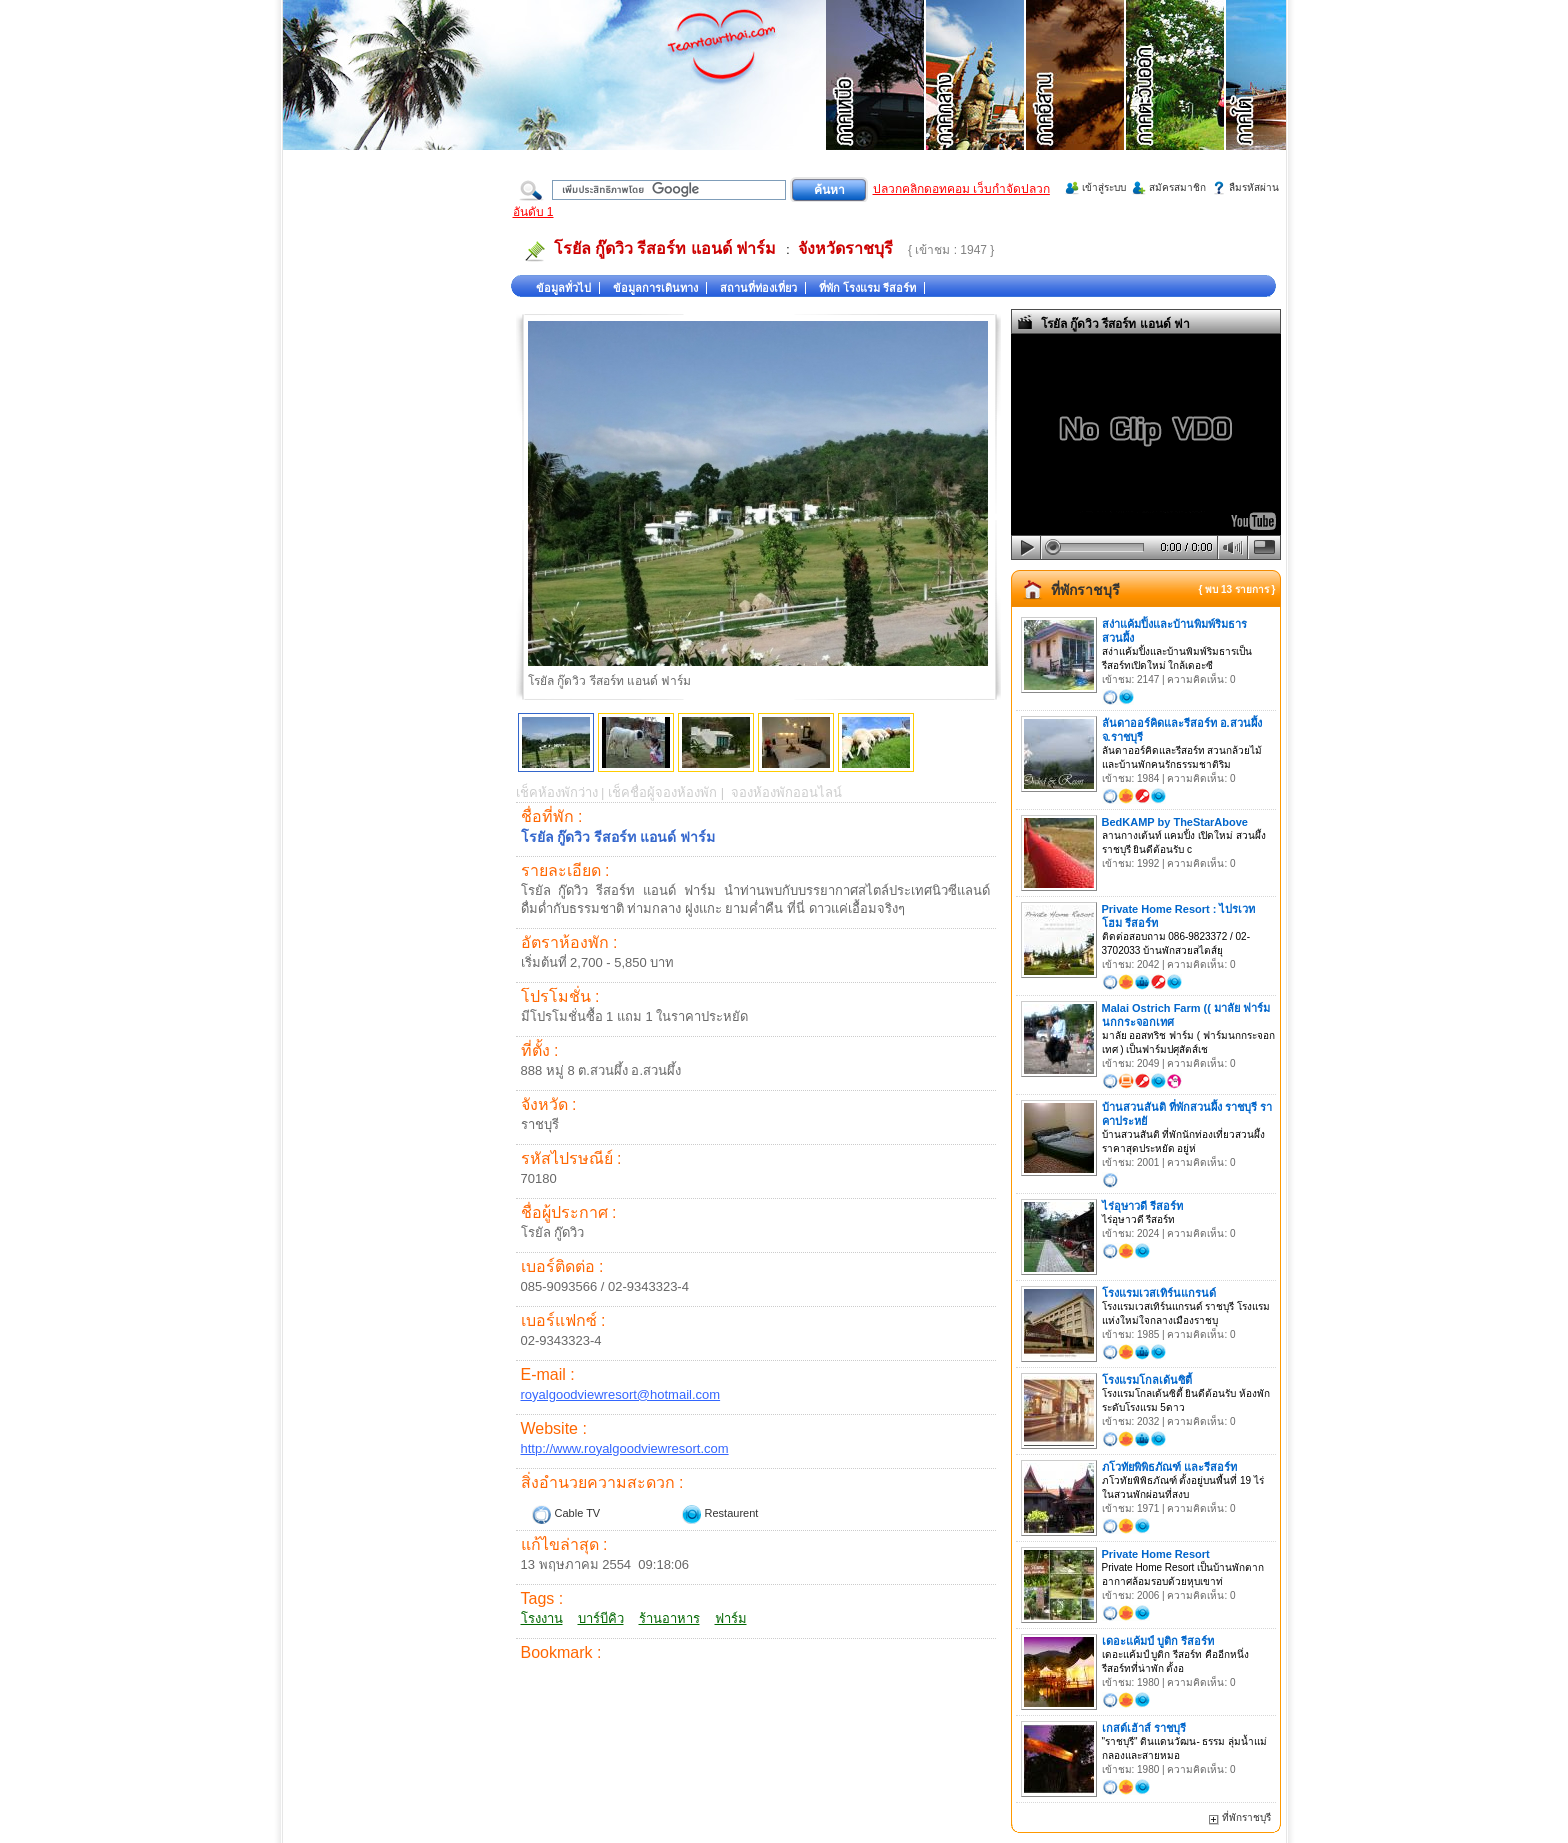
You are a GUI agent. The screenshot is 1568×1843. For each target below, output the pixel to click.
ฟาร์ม (731, 1618)
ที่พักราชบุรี (1085, 590)
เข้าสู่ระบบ (1104, 187)
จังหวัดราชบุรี (845, 248)
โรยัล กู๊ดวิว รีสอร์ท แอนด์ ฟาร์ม (665, 248)
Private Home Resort (1156, 1554)
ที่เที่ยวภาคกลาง (976, 100)
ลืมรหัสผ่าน (1254, 187)
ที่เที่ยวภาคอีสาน (1076, 100)
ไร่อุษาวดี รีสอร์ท (1142, 1206)
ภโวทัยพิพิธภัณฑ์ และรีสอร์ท (1169, 1467)
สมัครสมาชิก (1177, 187)
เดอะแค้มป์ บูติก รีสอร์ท (1158, 1641)
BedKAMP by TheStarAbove (1175, 822)
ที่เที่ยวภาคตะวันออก (1176, 100)
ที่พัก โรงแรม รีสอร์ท (867, 288)
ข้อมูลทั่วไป (563, 288)
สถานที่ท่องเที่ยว (758, 288)
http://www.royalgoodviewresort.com (625, 1448)
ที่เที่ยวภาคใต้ (1276, 100)
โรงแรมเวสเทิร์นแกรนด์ (1159, 1293)
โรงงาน (542, 1618)
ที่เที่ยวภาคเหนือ (876, 100)
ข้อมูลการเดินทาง (655, 288)
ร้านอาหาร (669, 1618)
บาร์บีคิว (601, 1618)
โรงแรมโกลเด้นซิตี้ (1147, 1380)
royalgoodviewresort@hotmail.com (621, 1394)
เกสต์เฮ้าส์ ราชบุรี (1144, 1728)
